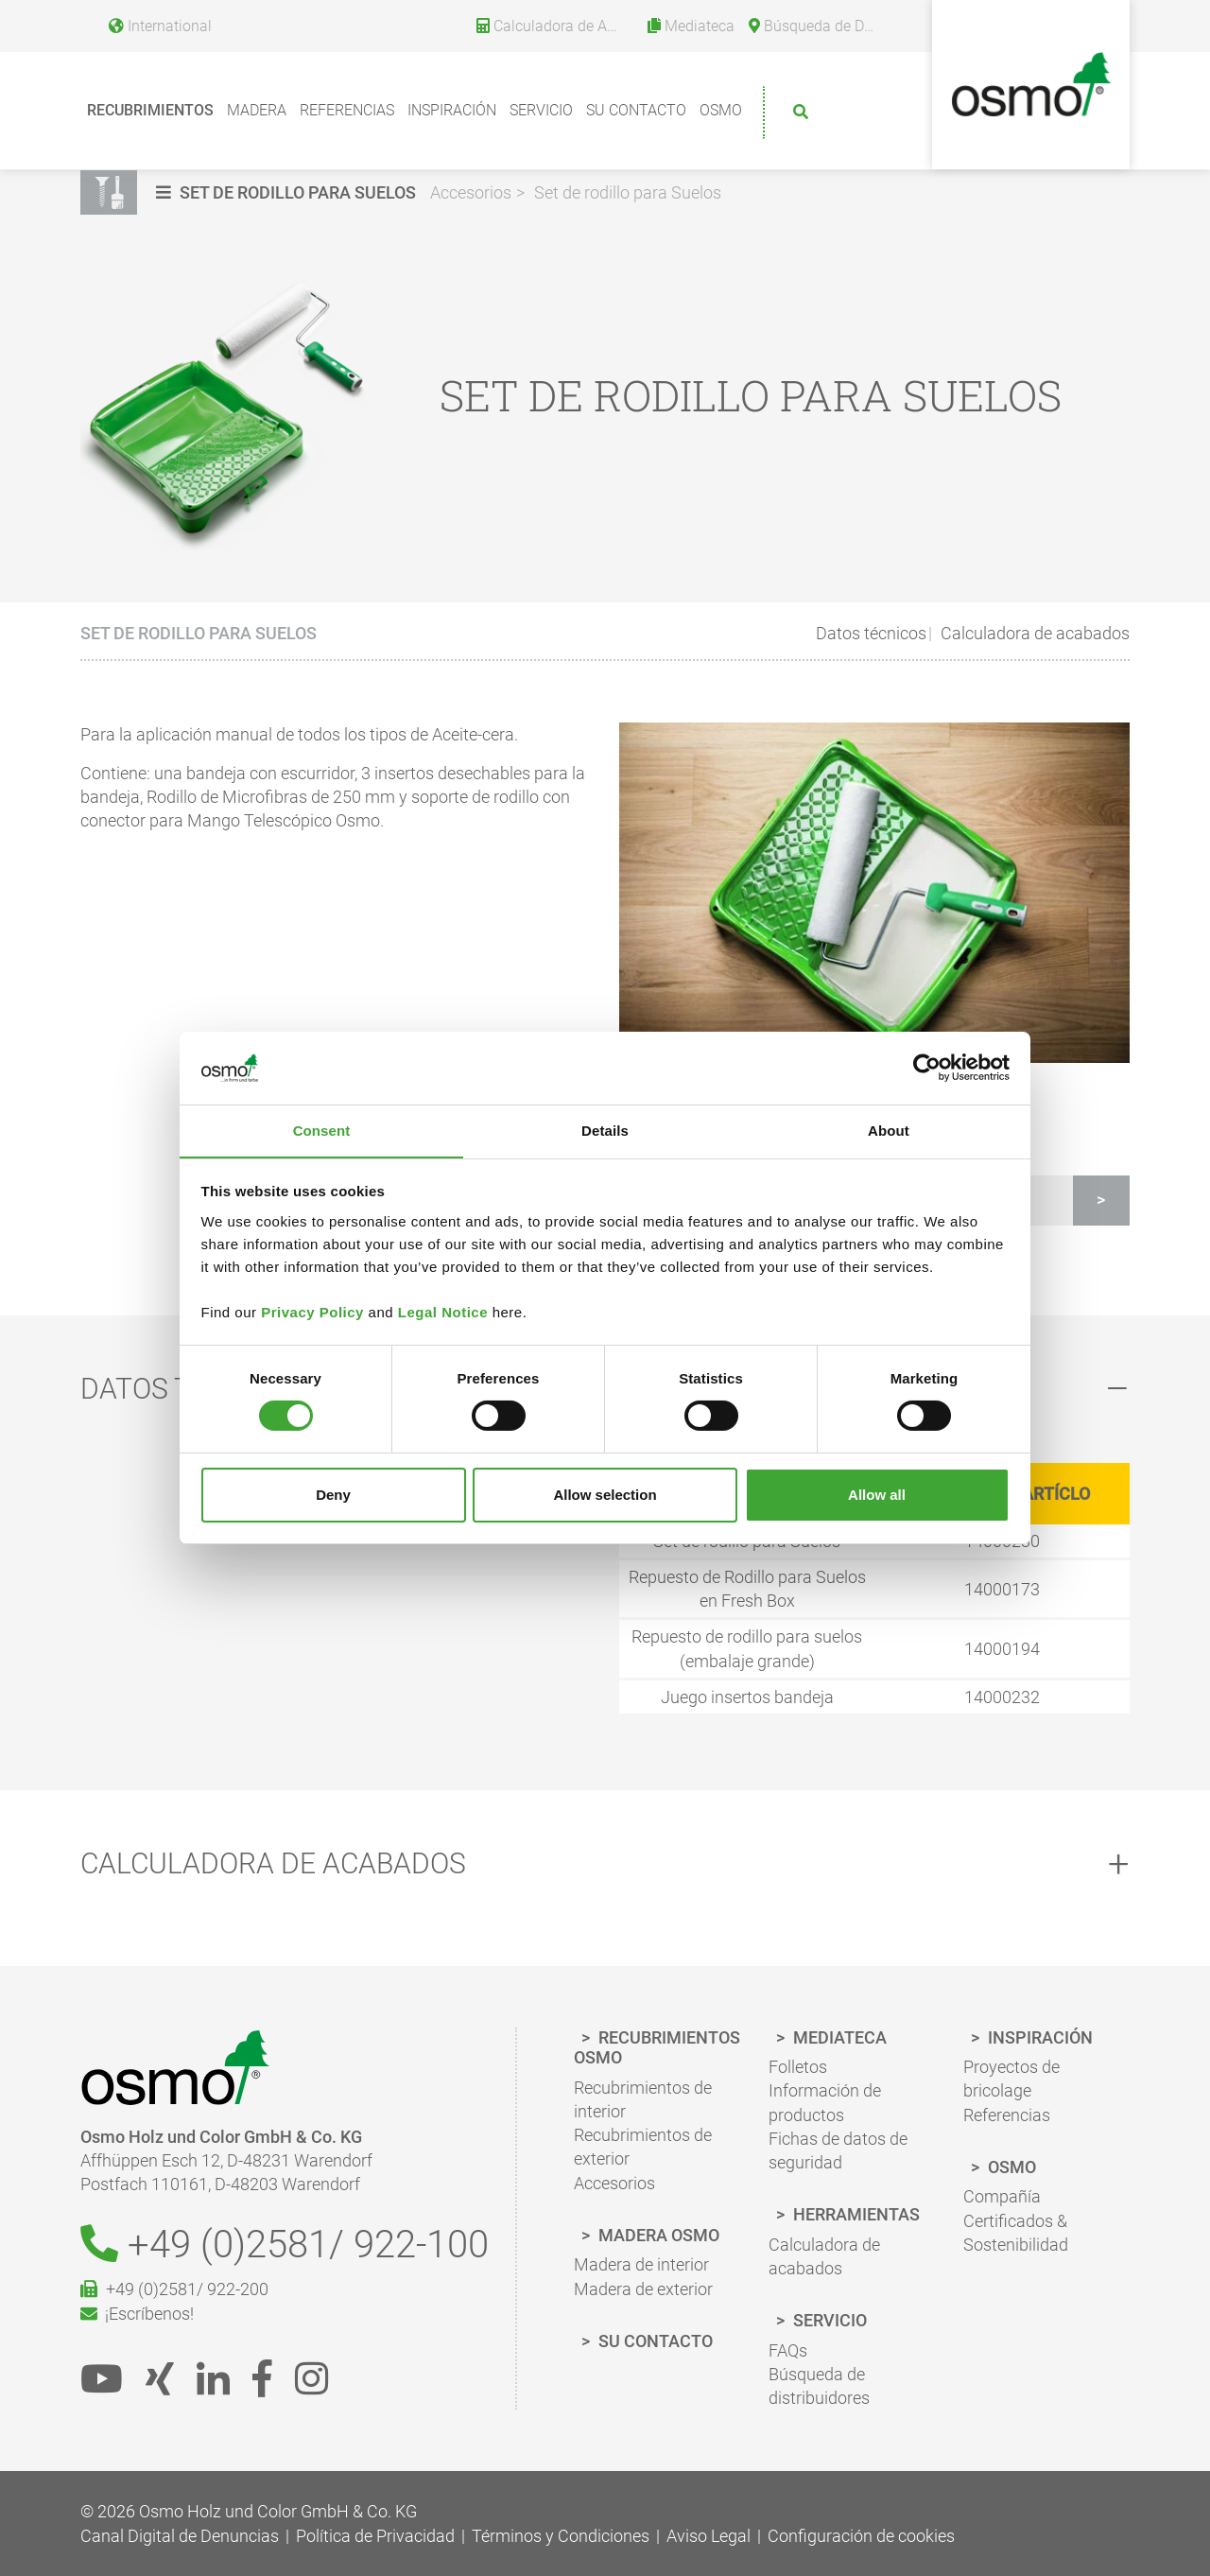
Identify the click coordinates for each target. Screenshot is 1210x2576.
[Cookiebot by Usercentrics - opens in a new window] (927, 1067)
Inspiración (451, 110)
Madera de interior (641, 2265)
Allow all (877, 1495)
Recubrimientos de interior (643, 2100)
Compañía (1002, 2197)
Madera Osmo (657, 2235)
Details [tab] (605, 1130)
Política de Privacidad (375, 2536)
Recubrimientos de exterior (643, 2147)
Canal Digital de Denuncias (179, 2536)
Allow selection (604, 1495)
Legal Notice (443, 1312)
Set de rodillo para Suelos (627, 192)
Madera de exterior (643, 2289)
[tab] (605, 1864)
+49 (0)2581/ (284, 2245)
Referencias (347, 110)
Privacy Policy (312, 1312)
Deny (333, 1495)
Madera (256, 110)
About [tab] (888, 1130)
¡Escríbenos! (137, 2314)
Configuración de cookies (861, 2536)
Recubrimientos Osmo (657, 2048)
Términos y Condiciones (560, 2536)
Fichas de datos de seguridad (838, 2151)
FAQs (788, 2350)
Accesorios (470, 192)
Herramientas (854, 2215)
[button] (288, 192)
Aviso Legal (708, 2536)
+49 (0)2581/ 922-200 (174, 2291)
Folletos (798, 2068)
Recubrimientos (150, 110)
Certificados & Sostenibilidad (1015, 2232)
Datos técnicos (871, 633)
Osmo (721, 110)
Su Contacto (636, 110)
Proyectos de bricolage (1011, 2079)
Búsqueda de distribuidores (819, 2387)
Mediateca (838, 2037)
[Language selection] (153, 23)
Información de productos (825, 2103)
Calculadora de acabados (1033, 633)
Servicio (541, 110)
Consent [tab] (322, 1130)
